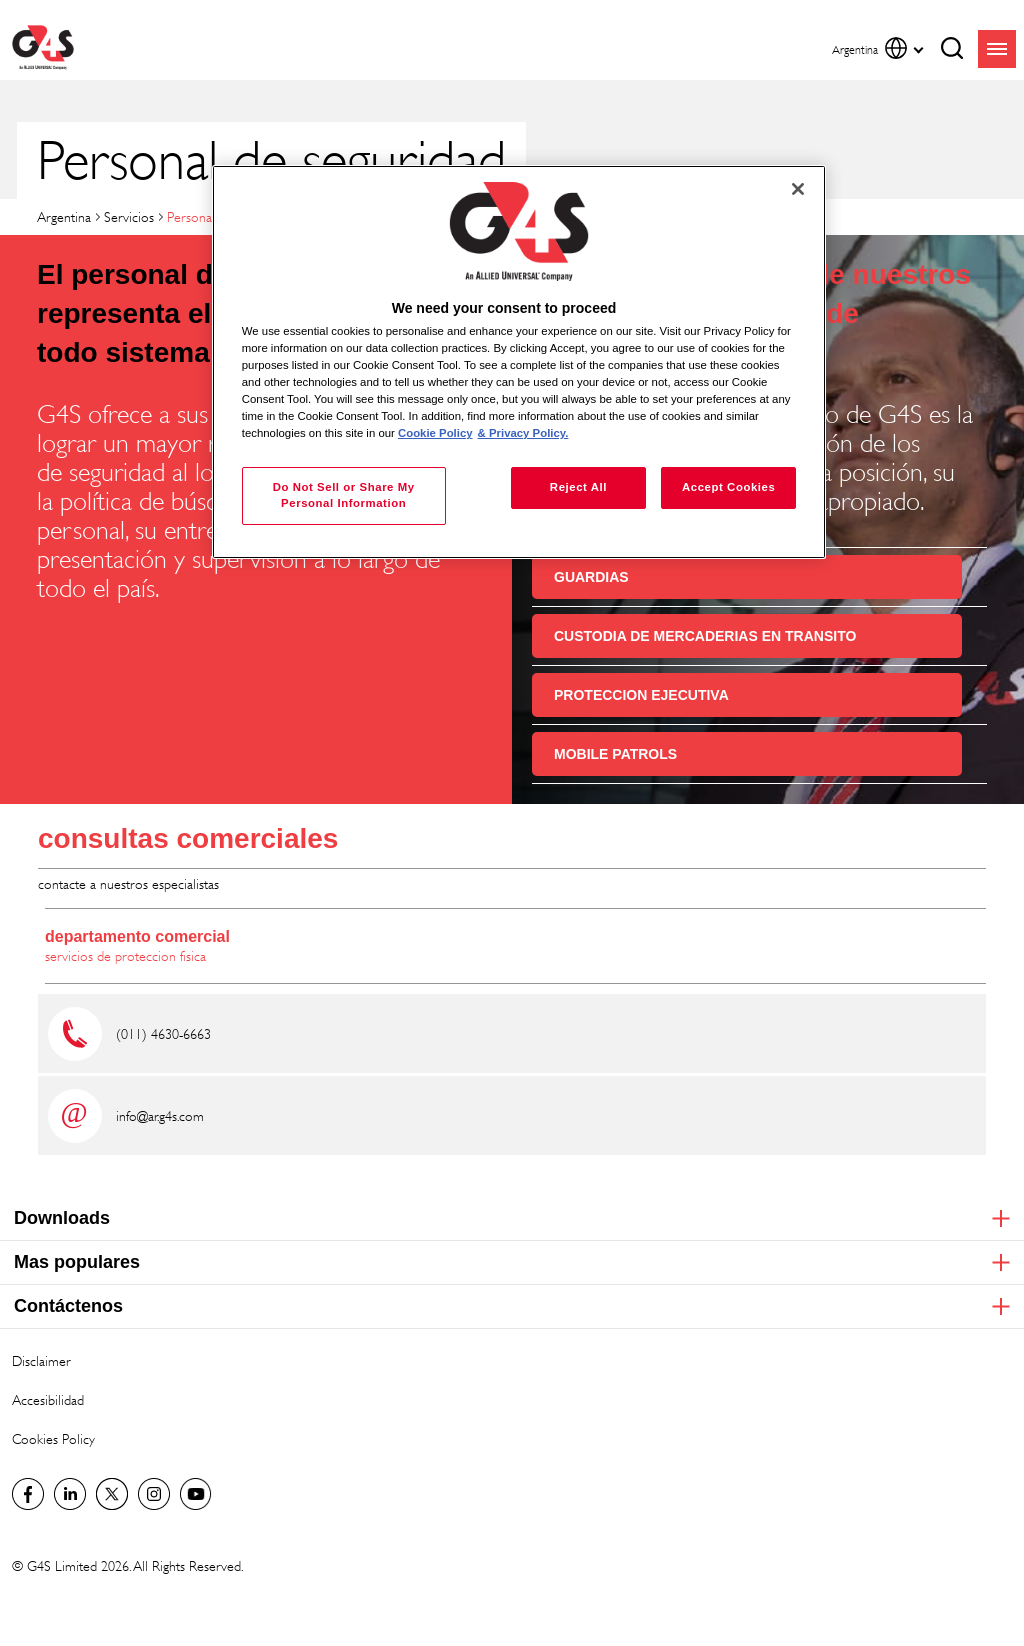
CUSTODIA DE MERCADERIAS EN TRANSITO (705, 636)
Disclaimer (41, 1360)
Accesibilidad (48, 1399)
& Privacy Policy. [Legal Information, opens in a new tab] (523, 433)
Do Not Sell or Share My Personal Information (344, 495)
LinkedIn (70, 1494)
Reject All (578, 487)
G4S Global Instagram (154, 1494)
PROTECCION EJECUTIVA (641, 695)
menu (997, 49)
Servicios (129, 216)
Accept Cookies (728, 487)
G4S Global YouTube (196, 1494)
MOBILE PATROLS (615, 754)
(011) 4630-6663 (163, 1033)
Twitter (112, 1494)
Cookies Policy (53, 1438)
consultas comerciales (188, 838)
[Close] (798, 189)
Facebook (28, 1494)
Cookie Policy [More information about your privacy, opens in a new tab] (435, 433)
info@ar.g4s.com (160, 1115)
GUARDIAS (591, 577)
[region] (519, 362)
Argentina (64, 216)
